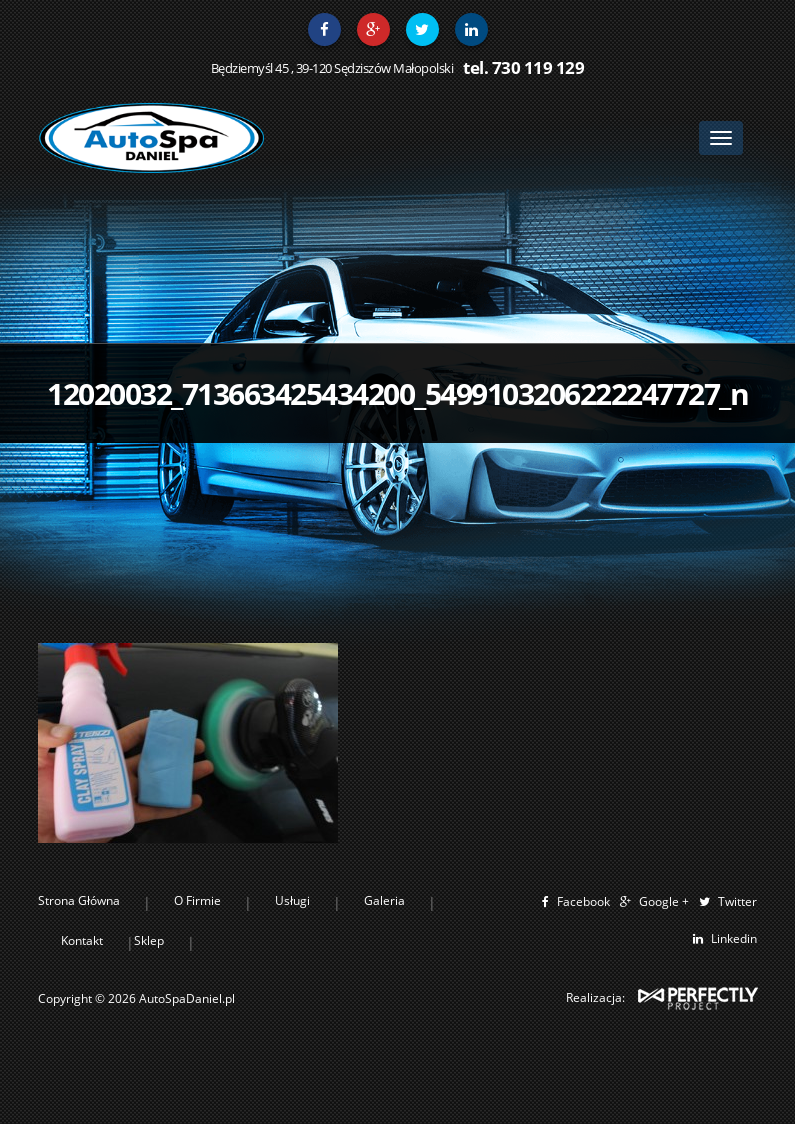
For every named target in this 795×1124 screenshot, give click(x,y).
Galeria (384, 900)
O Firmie (197, 900)
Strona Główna (79, 900)
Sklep (149, 940)
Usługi (292, 900)
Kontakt (82, 940)
